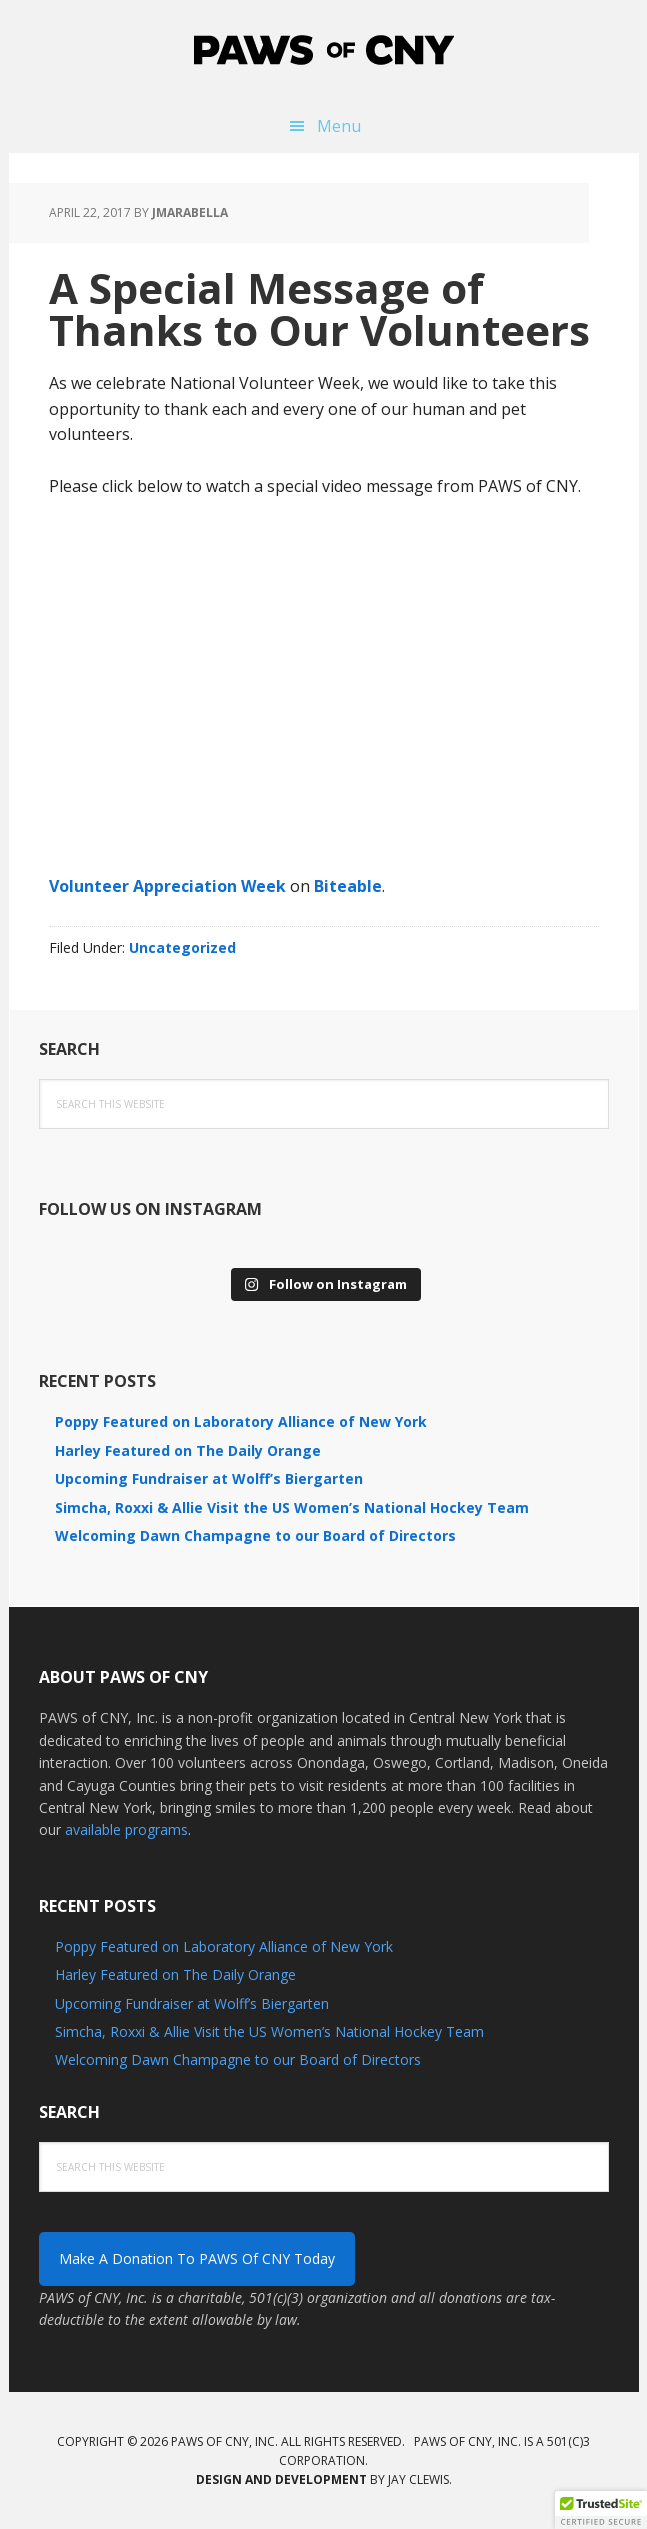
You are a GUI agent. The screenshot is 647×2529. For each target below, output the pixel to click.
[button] (601, 2510)
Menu (339, 126)
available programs (126, 1829)
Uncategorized (182, 947)
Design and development (281, 2479)
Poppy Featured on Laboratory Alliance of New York (241, 1421)
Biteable (348, 886)
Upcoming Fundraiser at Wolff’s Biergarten (209, 1478)
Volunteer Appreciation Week (167, 886)
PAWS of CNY (324, 50)
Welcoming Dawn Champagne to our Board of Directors (255, 1535)
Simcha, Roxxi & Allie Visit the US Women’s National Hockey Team (292, 1507)
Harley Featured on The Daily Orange (188, 1450)
